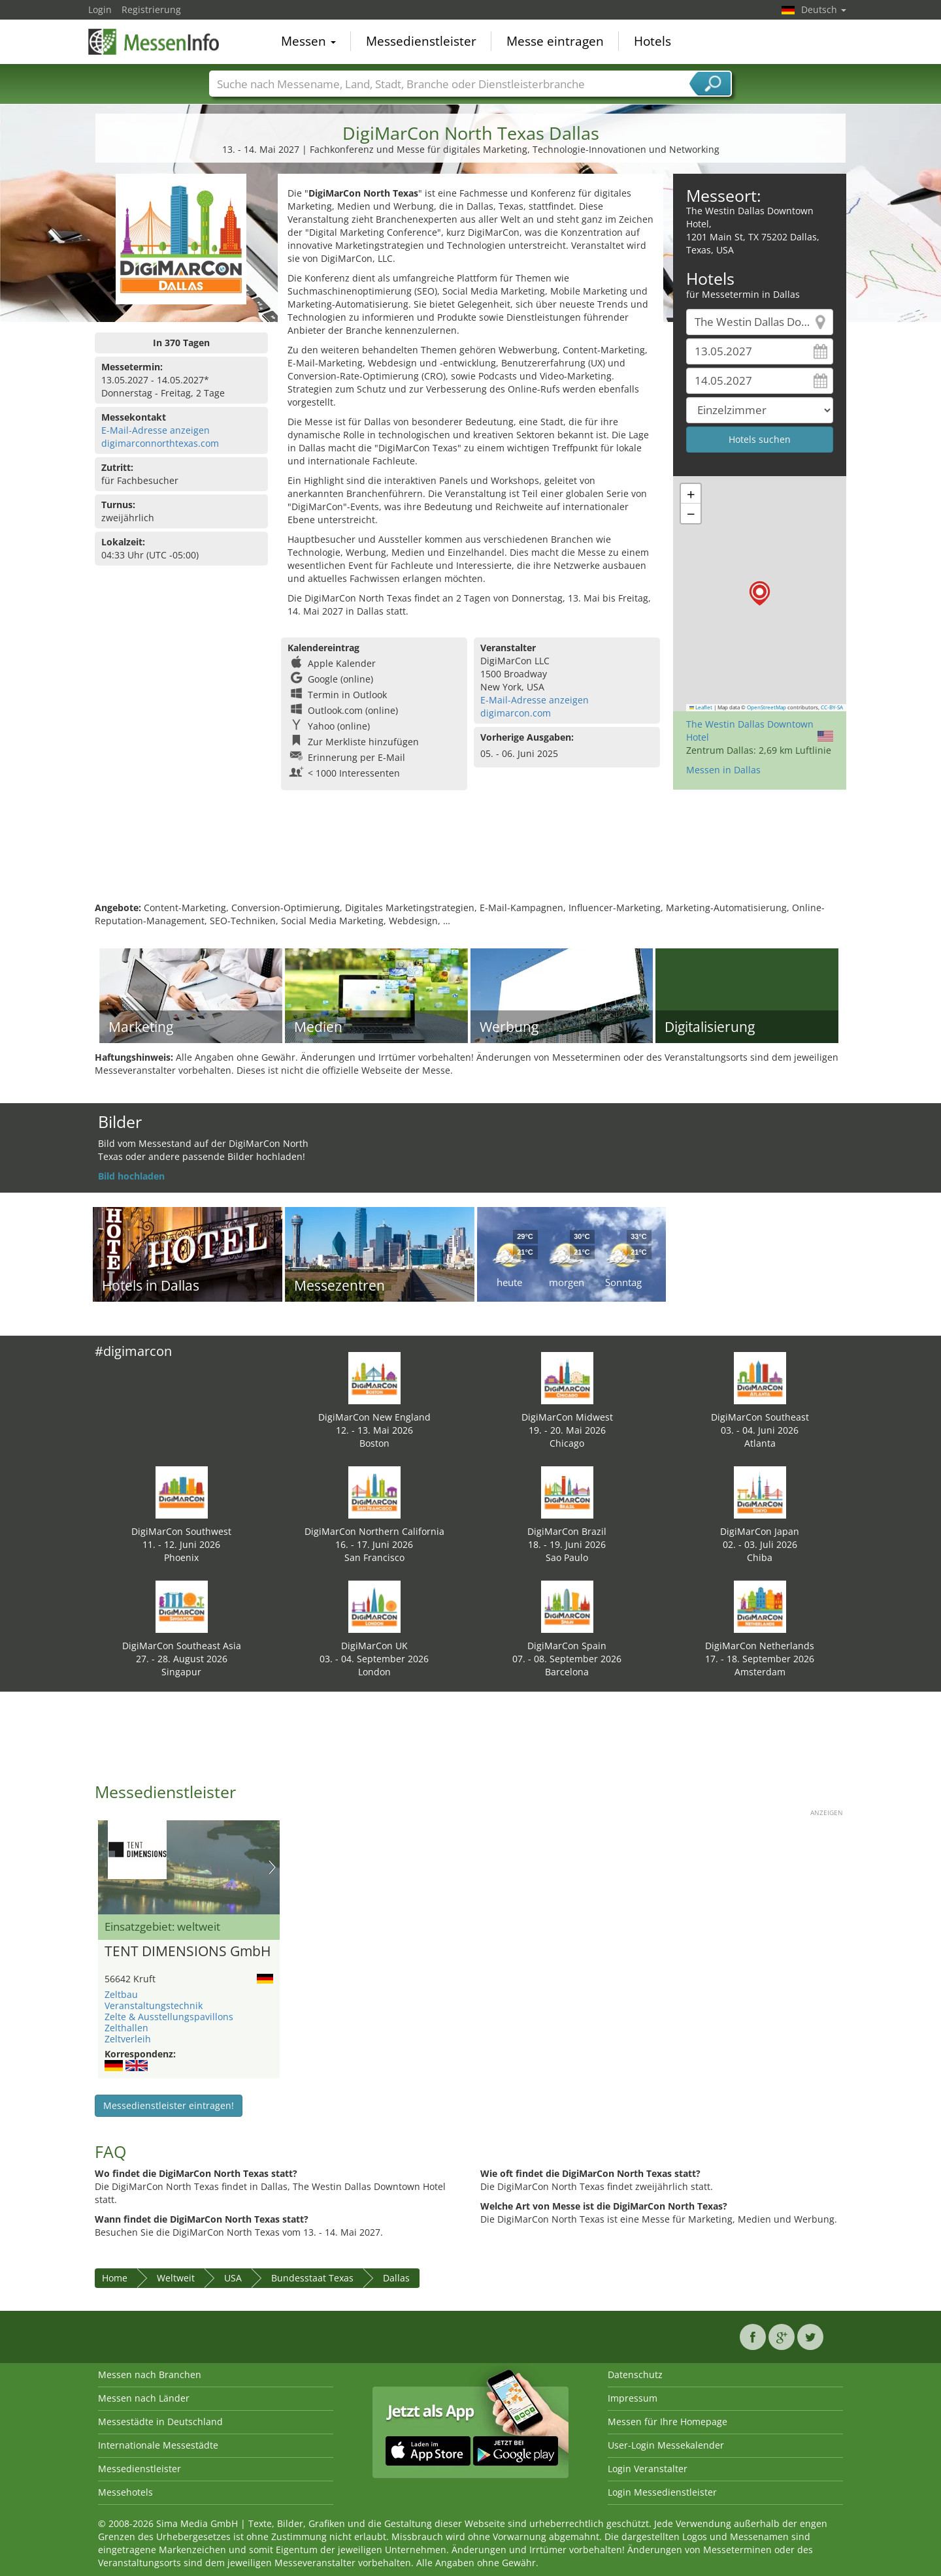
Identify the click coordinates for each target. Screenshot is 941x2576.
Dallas (396, 2278)
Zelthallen (126, 2027)
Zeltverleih (128, 2039)
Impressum (632, 2398)
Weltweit (176, 2278)
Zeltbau (121, 1994)
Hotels (652, 41)
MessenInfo (153, 40)
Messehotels (125, 2492)
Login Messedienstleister (662, 2492)
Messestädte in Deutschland (160, 2421)
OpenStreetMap (766, 707)
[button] (759, 593)
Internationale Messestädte (158, 2445)
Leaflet (701, 707)
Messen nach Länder (144, 2398)
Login (100, 9)
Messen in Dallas (723, 770)
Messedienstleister (421, 41)
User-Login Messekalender (666, 2445)
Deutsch (823, 9)
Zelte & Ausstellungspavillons (169, 2016)
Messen (308, 41)
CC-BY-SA (832, 707)
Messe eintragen (555, 41)
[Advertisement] (470, 858)
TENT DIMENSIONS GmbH (188, 1951)
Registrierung (151, 9)
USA (233, 2278)
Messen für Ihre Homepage (667, 2421)
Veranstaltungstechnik (154, 2005)
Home (114, 2278)
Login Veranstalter (647, 2468)
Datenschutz (635, 2374)
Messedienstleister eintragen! (168, 2105)
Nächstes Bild (272, 1867)
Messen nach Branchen (149, 2374)
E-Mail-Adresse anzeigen (155, 430)
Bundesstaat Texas (312, 2278)
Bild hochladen (131, 1176)
